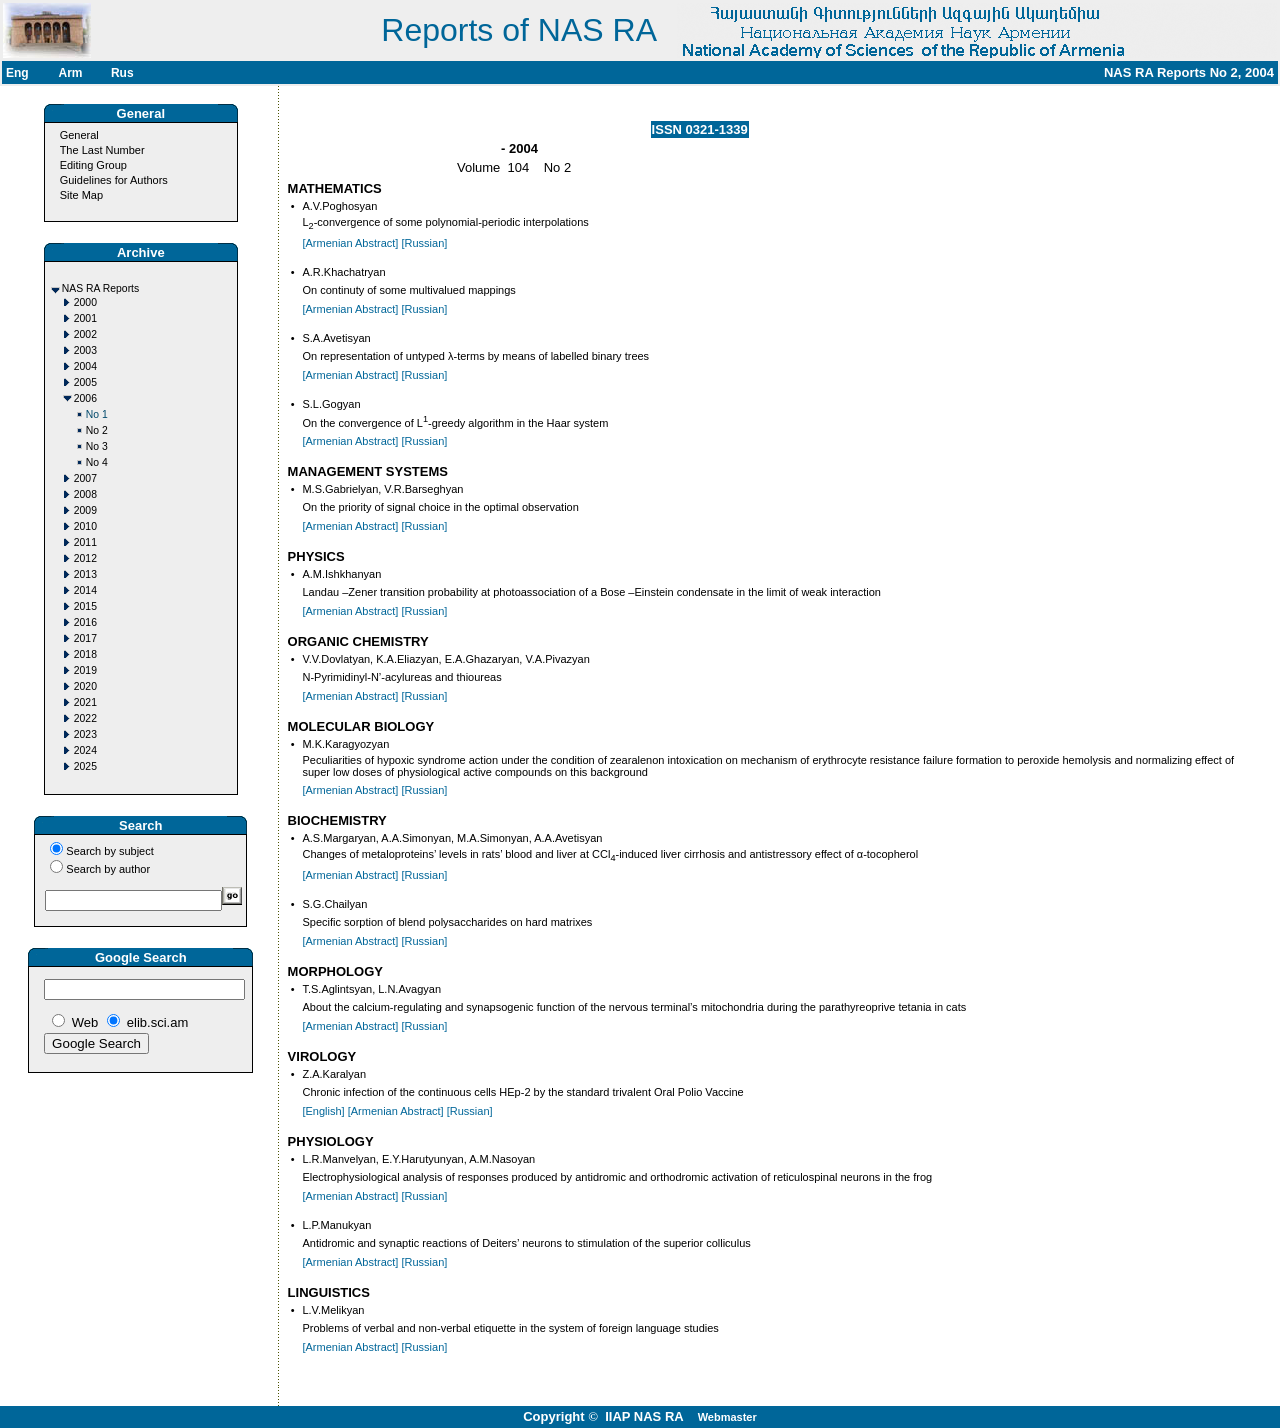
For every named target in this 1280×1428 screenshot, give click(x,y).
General (79, 135)
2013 (85, 574)
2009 (85, 510)
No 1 (97, 414)
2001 (85, 318)
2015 (85, 606)
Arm (70, 73)
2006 (85, 398)
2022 (85, 718)
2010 (85, 526)
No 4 (97, 462)
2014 (85, 590)
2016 (85, 622)
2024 (85, 750)
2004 (85, 366)
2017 (85, 638)
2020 (85, 686)
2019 (85, 670)
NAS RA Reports (100, 288)
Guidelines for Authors (114, 180)
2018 (85, 654)
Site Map (81, 195)
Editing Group (93, 165)
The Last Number (102, 150)
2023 (85, 734)
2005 (85, 382)
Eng (17, 73)
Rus (122, 73)
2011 (85, 542)
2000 (85, 302)
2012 (85, 558)
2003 (85, 350)
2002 (85, 334)
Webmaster (727, 1417)
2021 (85, 702)
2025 (85, 766)
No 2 (97, 430)
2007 (85, 478)
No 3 (97, 446)
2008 (85, 494)
